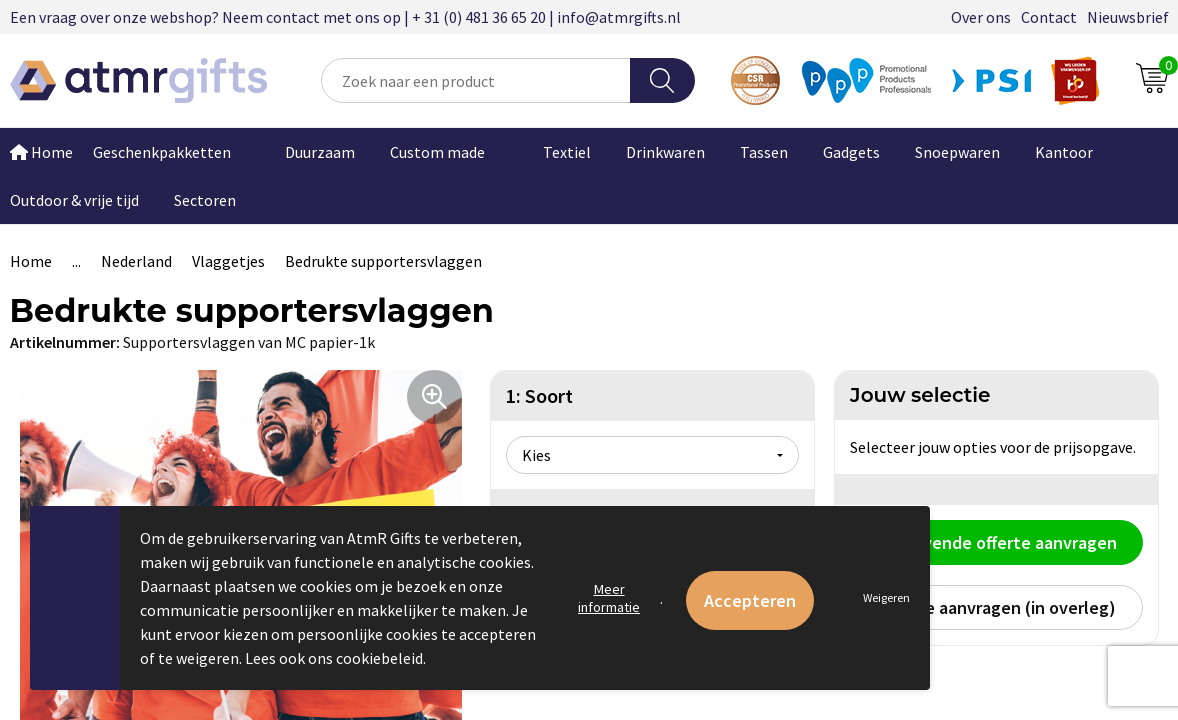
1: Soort (539, 395)
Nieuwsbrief (1128, 17)
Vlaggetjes (228, 261)
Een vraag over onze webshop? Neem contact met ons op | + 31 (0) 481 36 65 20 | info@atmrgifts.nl (345, 17)
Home (31, 261)
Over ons (981, 17)
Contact (1049, 17)
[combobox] (476, 80)
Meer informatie (609, 598)
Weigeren (886, 597)
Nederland (136, 261)
